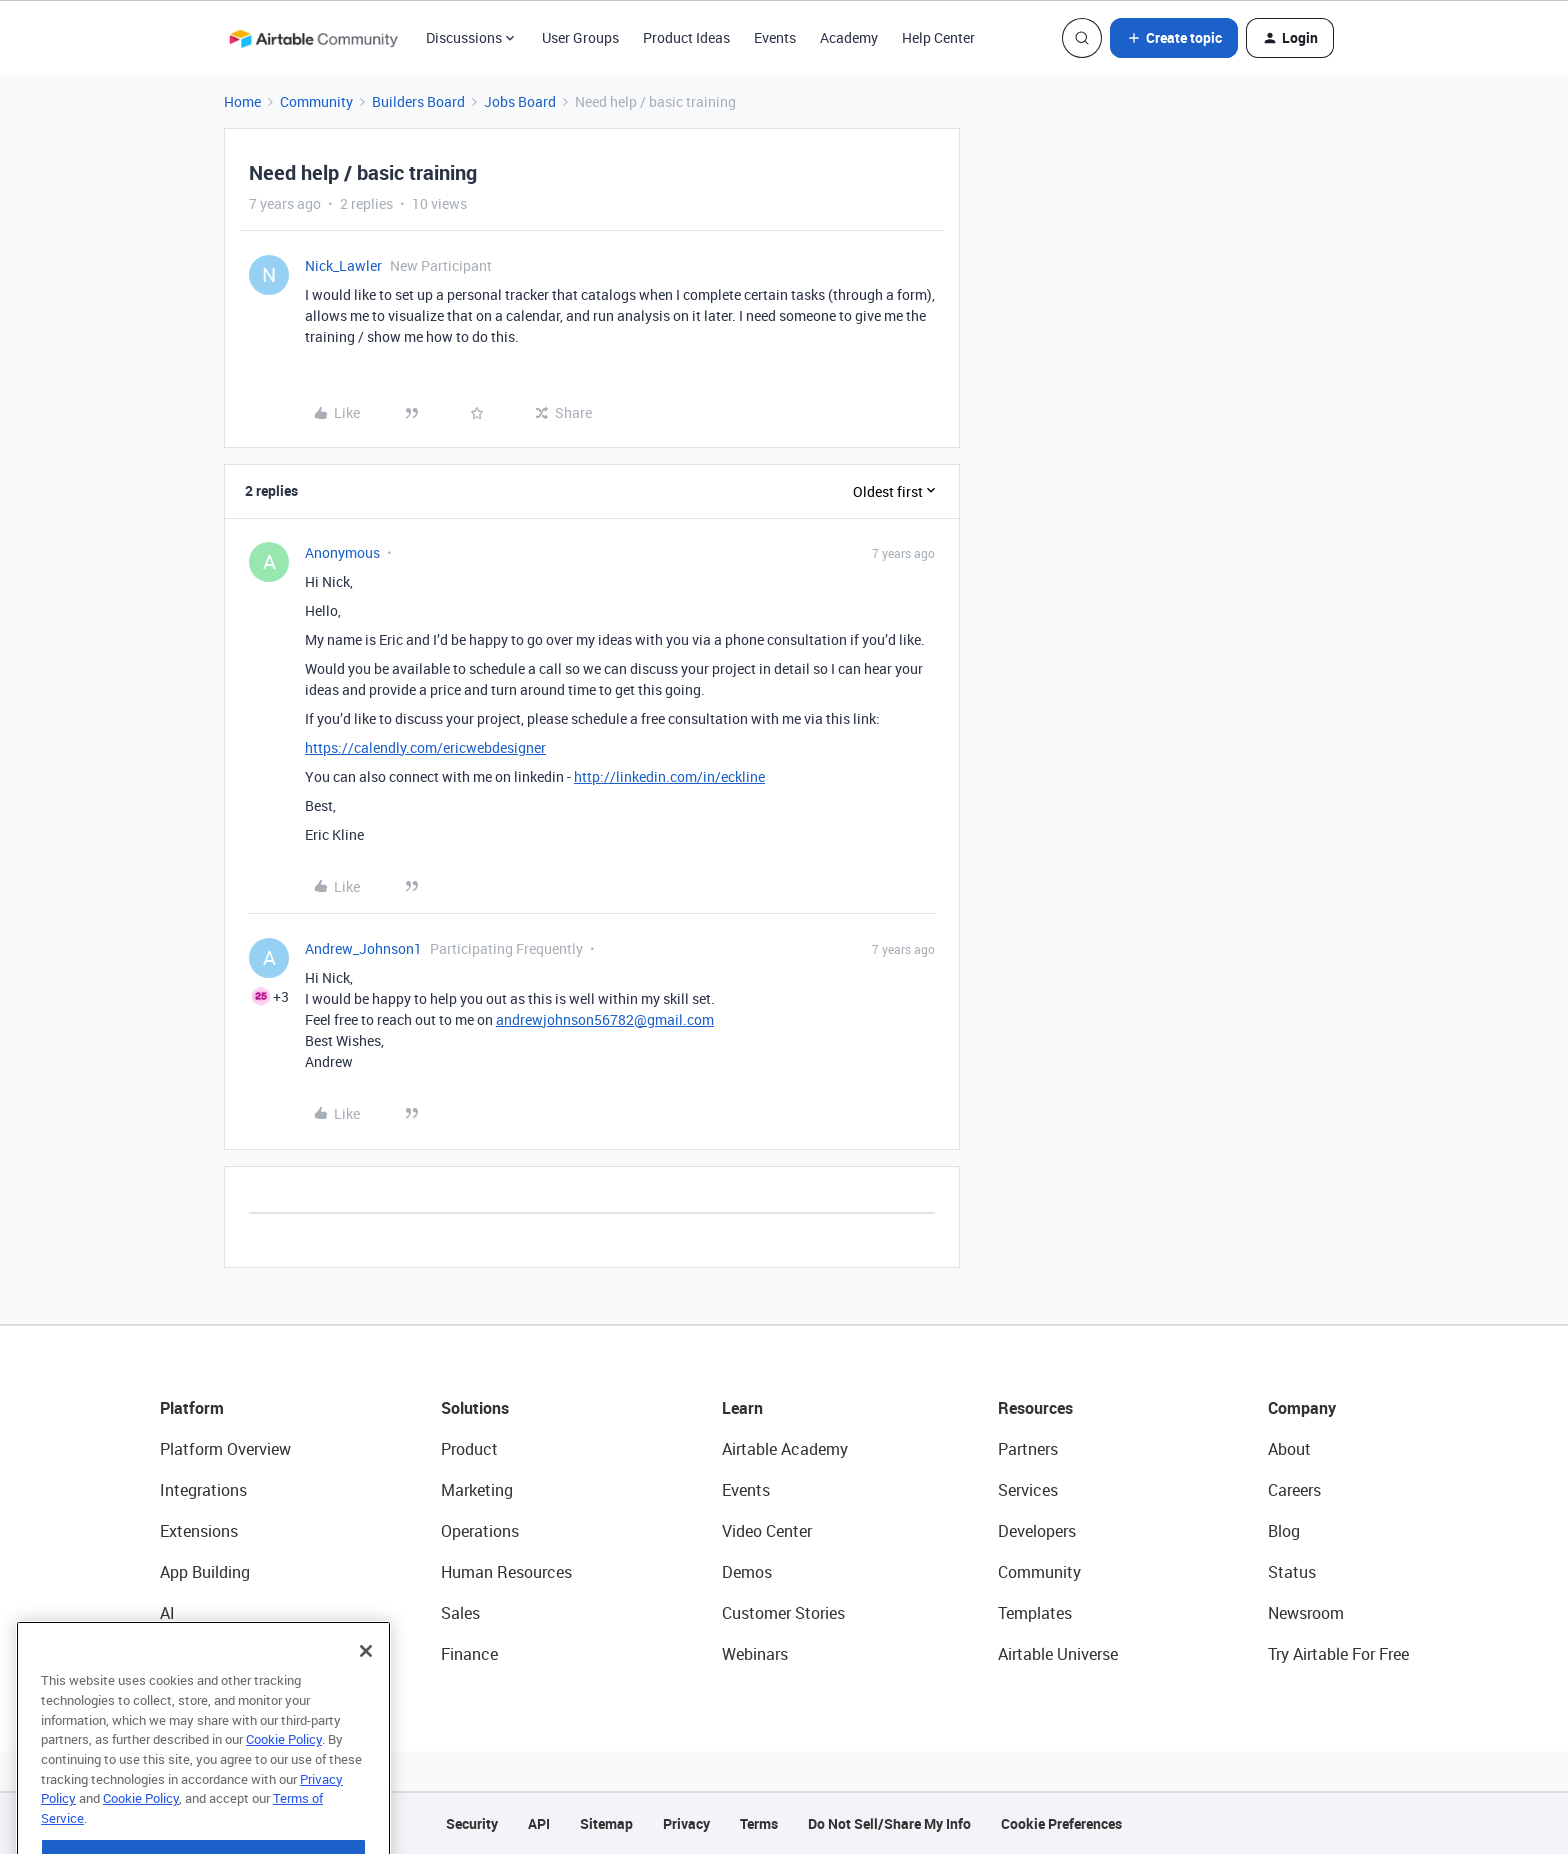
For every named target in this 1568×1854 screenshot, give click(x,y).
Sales (460, 1613)
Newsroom (1306, 1613)
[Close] (366, 1691)
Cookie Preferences (1061, 1823)
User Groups (580, 37)
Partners (1028, 1449)
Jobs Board (520, 101)
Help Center (938, 37)
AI (167, 1613)
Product (469, 1449)
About (1289, 1449)
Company (1302, 1408)
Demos (747, 1572)
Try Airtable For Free (1338, 1654)
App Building (205, 1572)
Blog (1284, 1531)
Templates (1035, 1613)
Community (316, 101)
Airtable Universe (1058, 1654)
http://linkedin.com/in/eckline (669, 776)
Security (472, 1823)
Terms (759, 1823)
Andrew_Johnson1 (363, 948)
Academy (849, 37)
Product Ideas (686, 37)
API (539, 1823)
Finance (469, 1654)
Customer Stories (783, 1613)
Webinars (755, 1654)
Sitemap (606, 1823)
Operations (480, 1531)
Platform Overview (225, 1449)
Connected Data (218, 1654)
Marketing (477, 1490)
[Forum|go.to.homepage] (313, 38)
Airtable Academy (785, 1449)
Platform (192, 1408)
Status (1292, 1572)
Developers (1037, 1531)
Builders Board (418, 101)
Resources (1035, 1408)
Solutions (475, 1408)
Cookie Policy (284, 1779)
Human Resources (506, 1572)
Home (242, 101)
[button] (1174, 38)
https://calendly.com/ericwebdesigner (425, 747)
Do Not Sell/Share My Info (889, 1823)
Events (775, 37)
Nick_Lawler (343, 265)
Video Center (767, 1531)
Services (1028, 1490)
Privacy (686, 1823)
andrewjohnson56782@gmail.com (605, 1019)
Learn (742, 1408)
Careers (1294, 1490)
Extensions (199, 1531)
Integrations (203, 1490)
